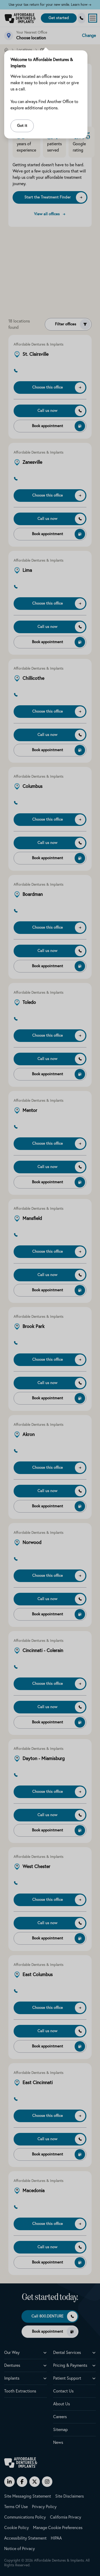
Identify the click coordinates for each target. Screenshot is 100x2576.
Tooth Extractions (20, 2391)
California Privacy (65, 2517)
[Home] (6, 50)
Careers (60, 2417)
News (58, 2442)
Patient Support (67, 2378)
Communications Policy (25, 2517)
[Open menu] (93, 18)
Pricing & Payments (70, 2365)
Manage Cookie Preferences (57, 2528)
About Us (61, 2404)
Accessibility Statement (25, 2538)
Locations (24, 50)
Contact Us (63, 2391)
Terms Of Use (16, 2507)
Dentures (12, 2365)
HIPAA (56, 2538)
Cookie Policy (16, 2528)
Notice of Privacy (19, 2549)
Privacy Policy (44, 2507)
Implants (11, 2378)
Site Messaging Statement (27, 2496)
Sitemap (60, 2430)
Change (89, 36)
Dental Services (67, 2353)
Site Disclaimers (69, 2496)
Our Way (12, 2353)
